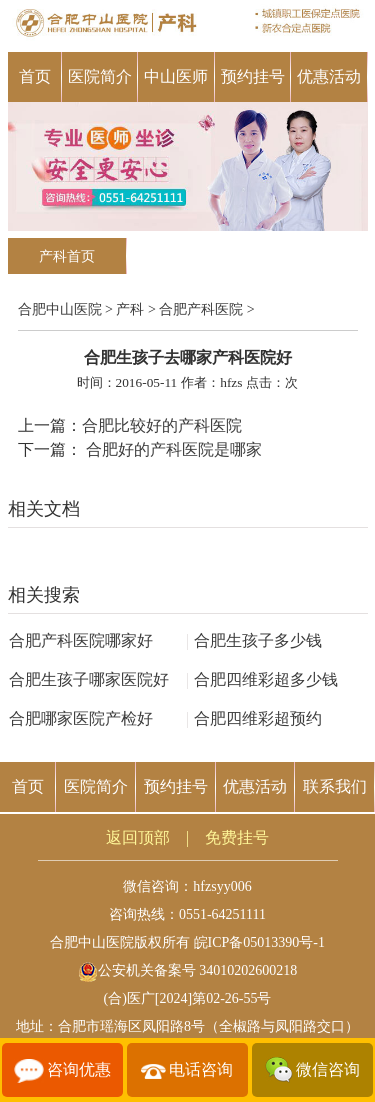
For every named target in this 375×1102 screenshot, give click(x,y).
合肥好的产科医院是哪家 (172, 449)
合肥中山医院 (60, 309)
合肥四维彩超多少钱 (262, 679)
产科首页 (67, 256)
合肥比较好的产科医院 (162, 425)
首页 (35, 76)
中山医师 (176, 76)
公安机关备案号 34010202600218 (188, 970)
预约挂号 (253, 76)
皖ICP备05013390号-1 (259, 942)
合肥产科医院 (201, 309)
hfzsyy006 (222, 886)
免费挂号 (237, 837)
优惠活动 (329, 76)
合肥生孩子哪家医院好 (89, 679)
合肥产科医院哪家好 (81, 640)
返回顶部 (138, 837)
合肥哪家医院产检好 (81, 718)
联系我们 (335, 786)
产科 (130, 309)
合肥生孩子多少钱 (254, 640)
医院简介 (100, 76)
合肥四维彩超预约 (254, 718)
